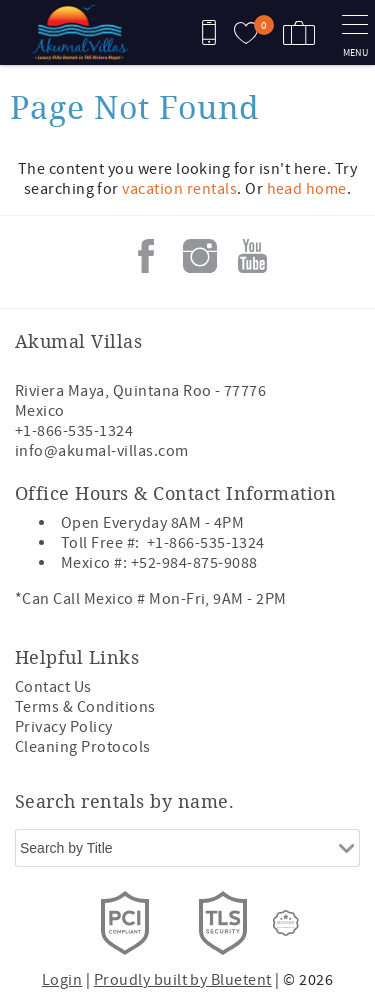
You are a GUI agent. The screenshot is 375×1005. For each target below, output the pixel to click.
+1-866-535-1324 (74, 431)
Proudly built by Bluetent (183, 980)
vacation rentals (179, 189)
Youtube (253, 256)
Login (62, 980)
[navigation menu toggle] (355, 32)
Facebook (146, 256)
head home (307, 189)
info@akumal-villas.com (102, 451)
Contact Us (53, 687)
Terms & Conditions (85, 707)
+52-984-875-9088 (194, 563)
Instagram (200, 256)
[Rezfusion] (286, 923)
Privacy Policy (64, 727)
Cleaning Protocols (83, 747)
